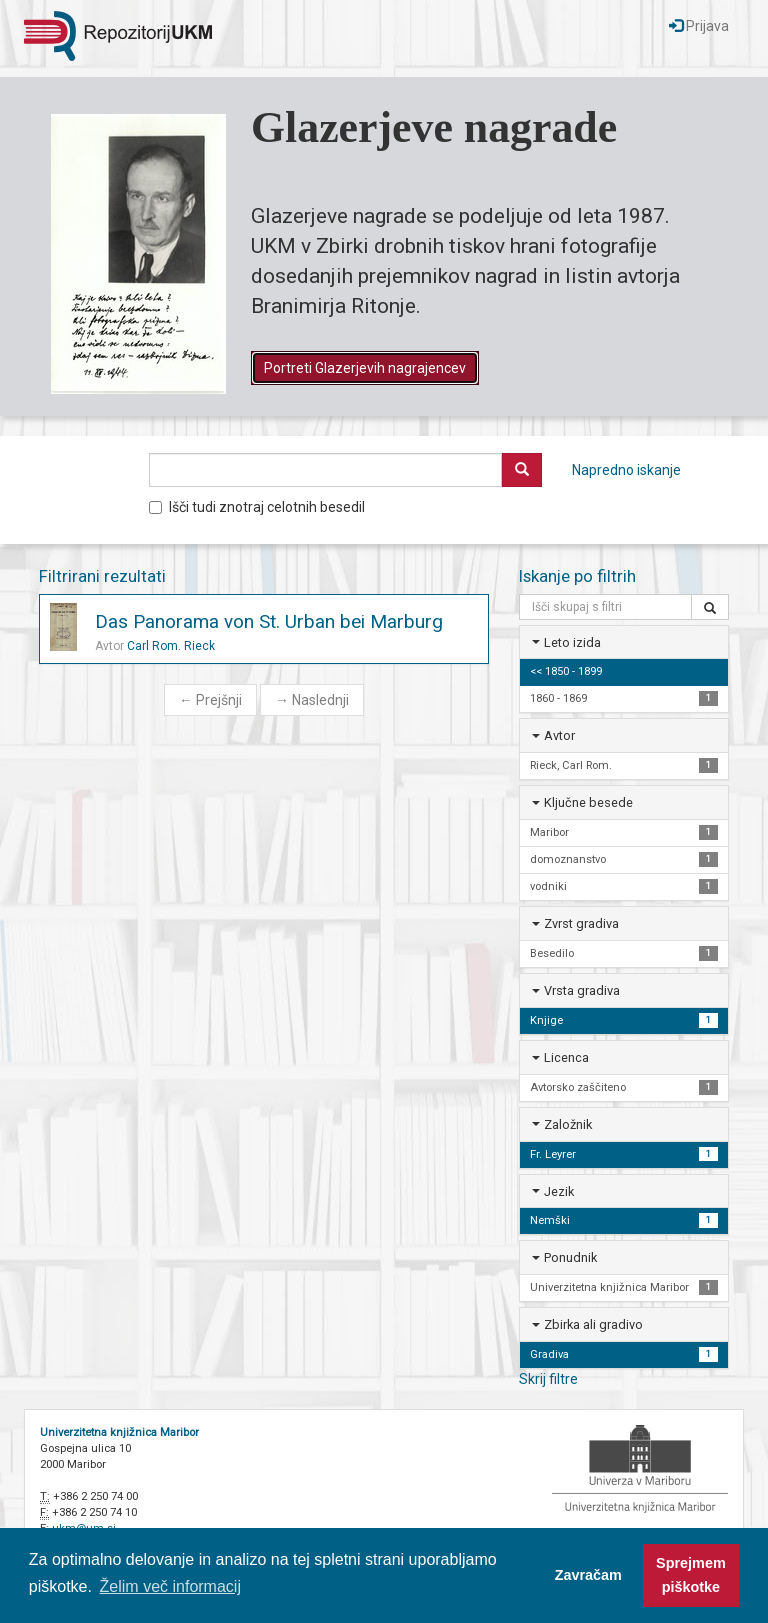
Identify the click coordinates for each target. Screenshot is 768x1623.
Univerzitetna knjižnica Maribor (119, 1432)
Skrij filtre (548, 1379)
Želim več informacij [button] (170, 1586)
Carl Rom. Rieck (171, 646)
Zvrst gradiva (581, 923)
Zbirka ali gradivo (593, 1324)
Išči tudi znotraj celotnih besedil (257, 507)
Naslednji (312, 700)
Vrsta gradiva (582, 990)
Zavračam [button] (588, 1575)
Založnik (568, 1124)
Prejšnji (210, 700)
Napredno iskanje (626, 470)
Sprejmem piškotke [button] (691, 1575)
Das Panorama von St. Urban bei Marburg (269, 621)
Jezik (559, 1191)
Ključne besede (588, 802)
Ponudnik (570, 1257)
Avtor (559, 735)
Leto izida (572, 642)
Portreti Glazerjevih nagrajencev (365, 368)
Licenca (566, 1057)
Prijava (699, 26)
